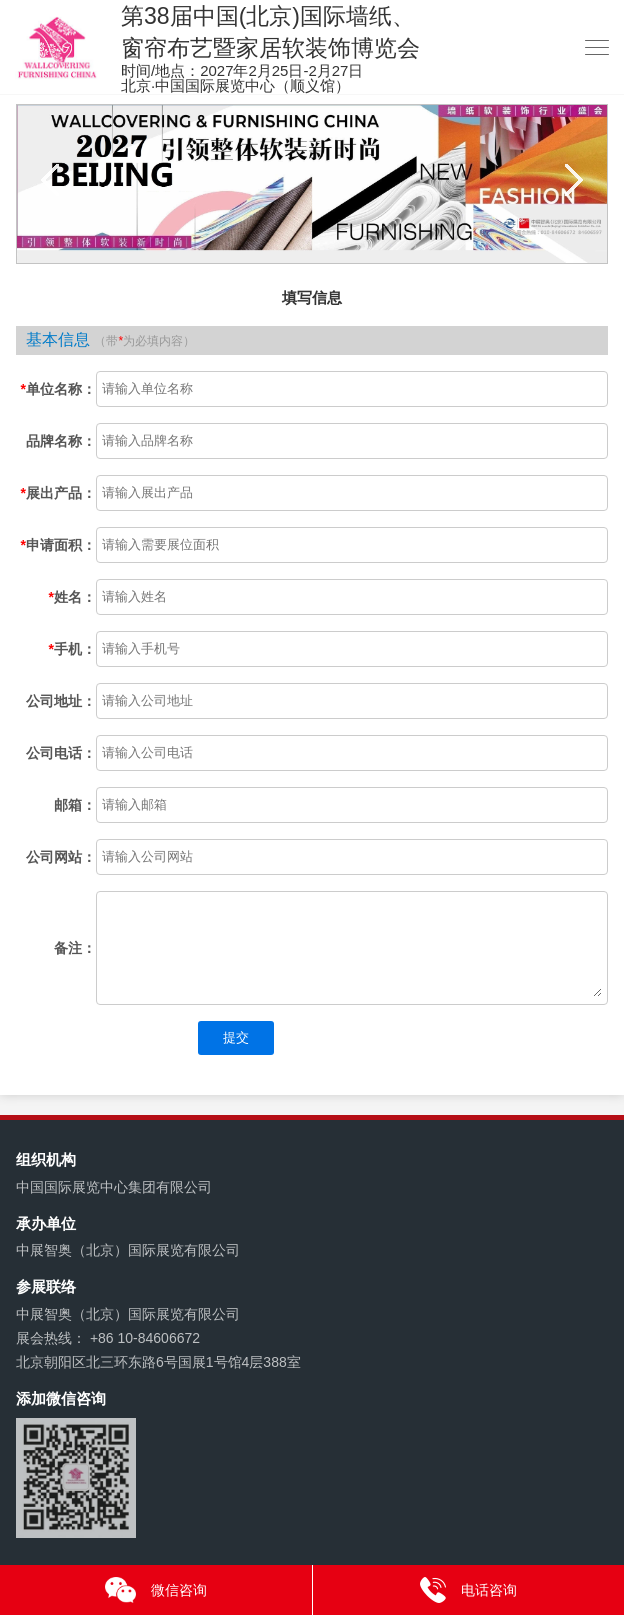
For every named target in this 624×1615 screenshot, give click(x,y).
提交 (236, 1037)
